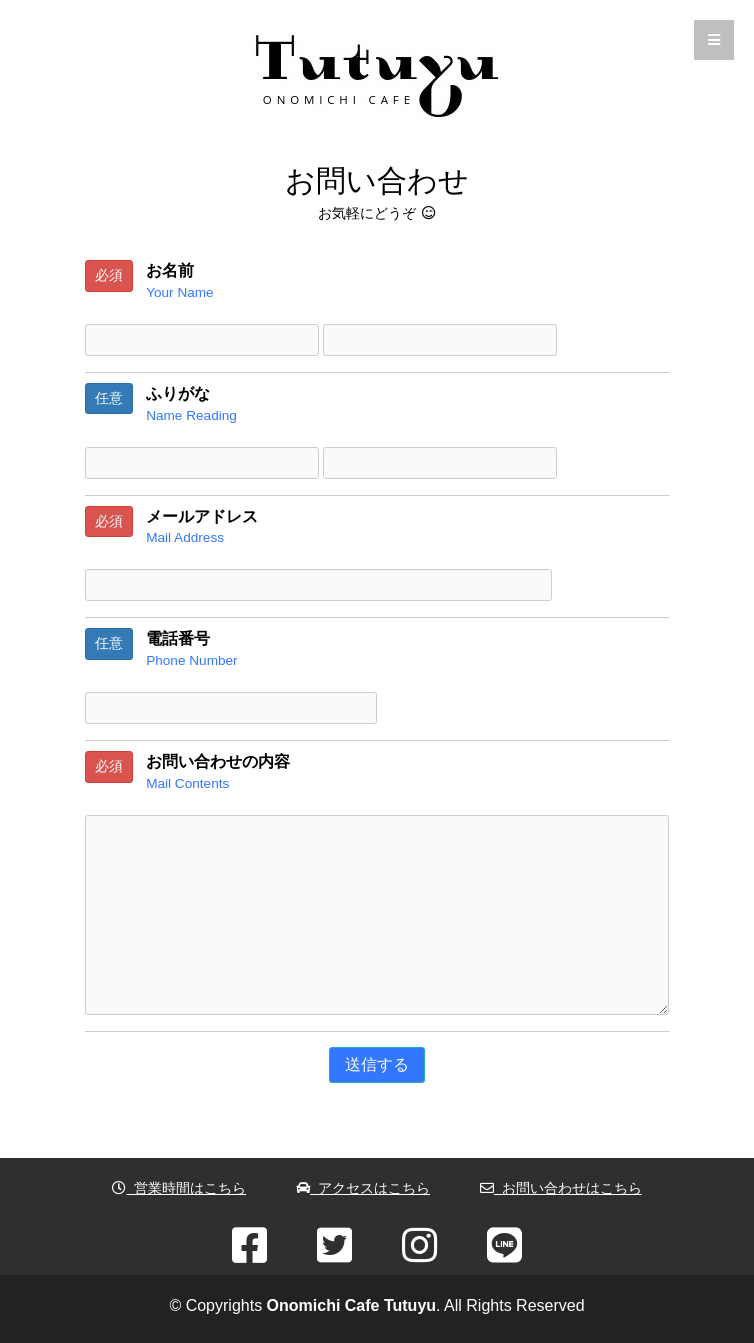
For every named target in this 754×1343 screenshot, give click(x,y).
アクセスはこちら (363, 1188)
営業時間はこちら (179, 1188)
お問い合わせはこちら (561, 1188)
